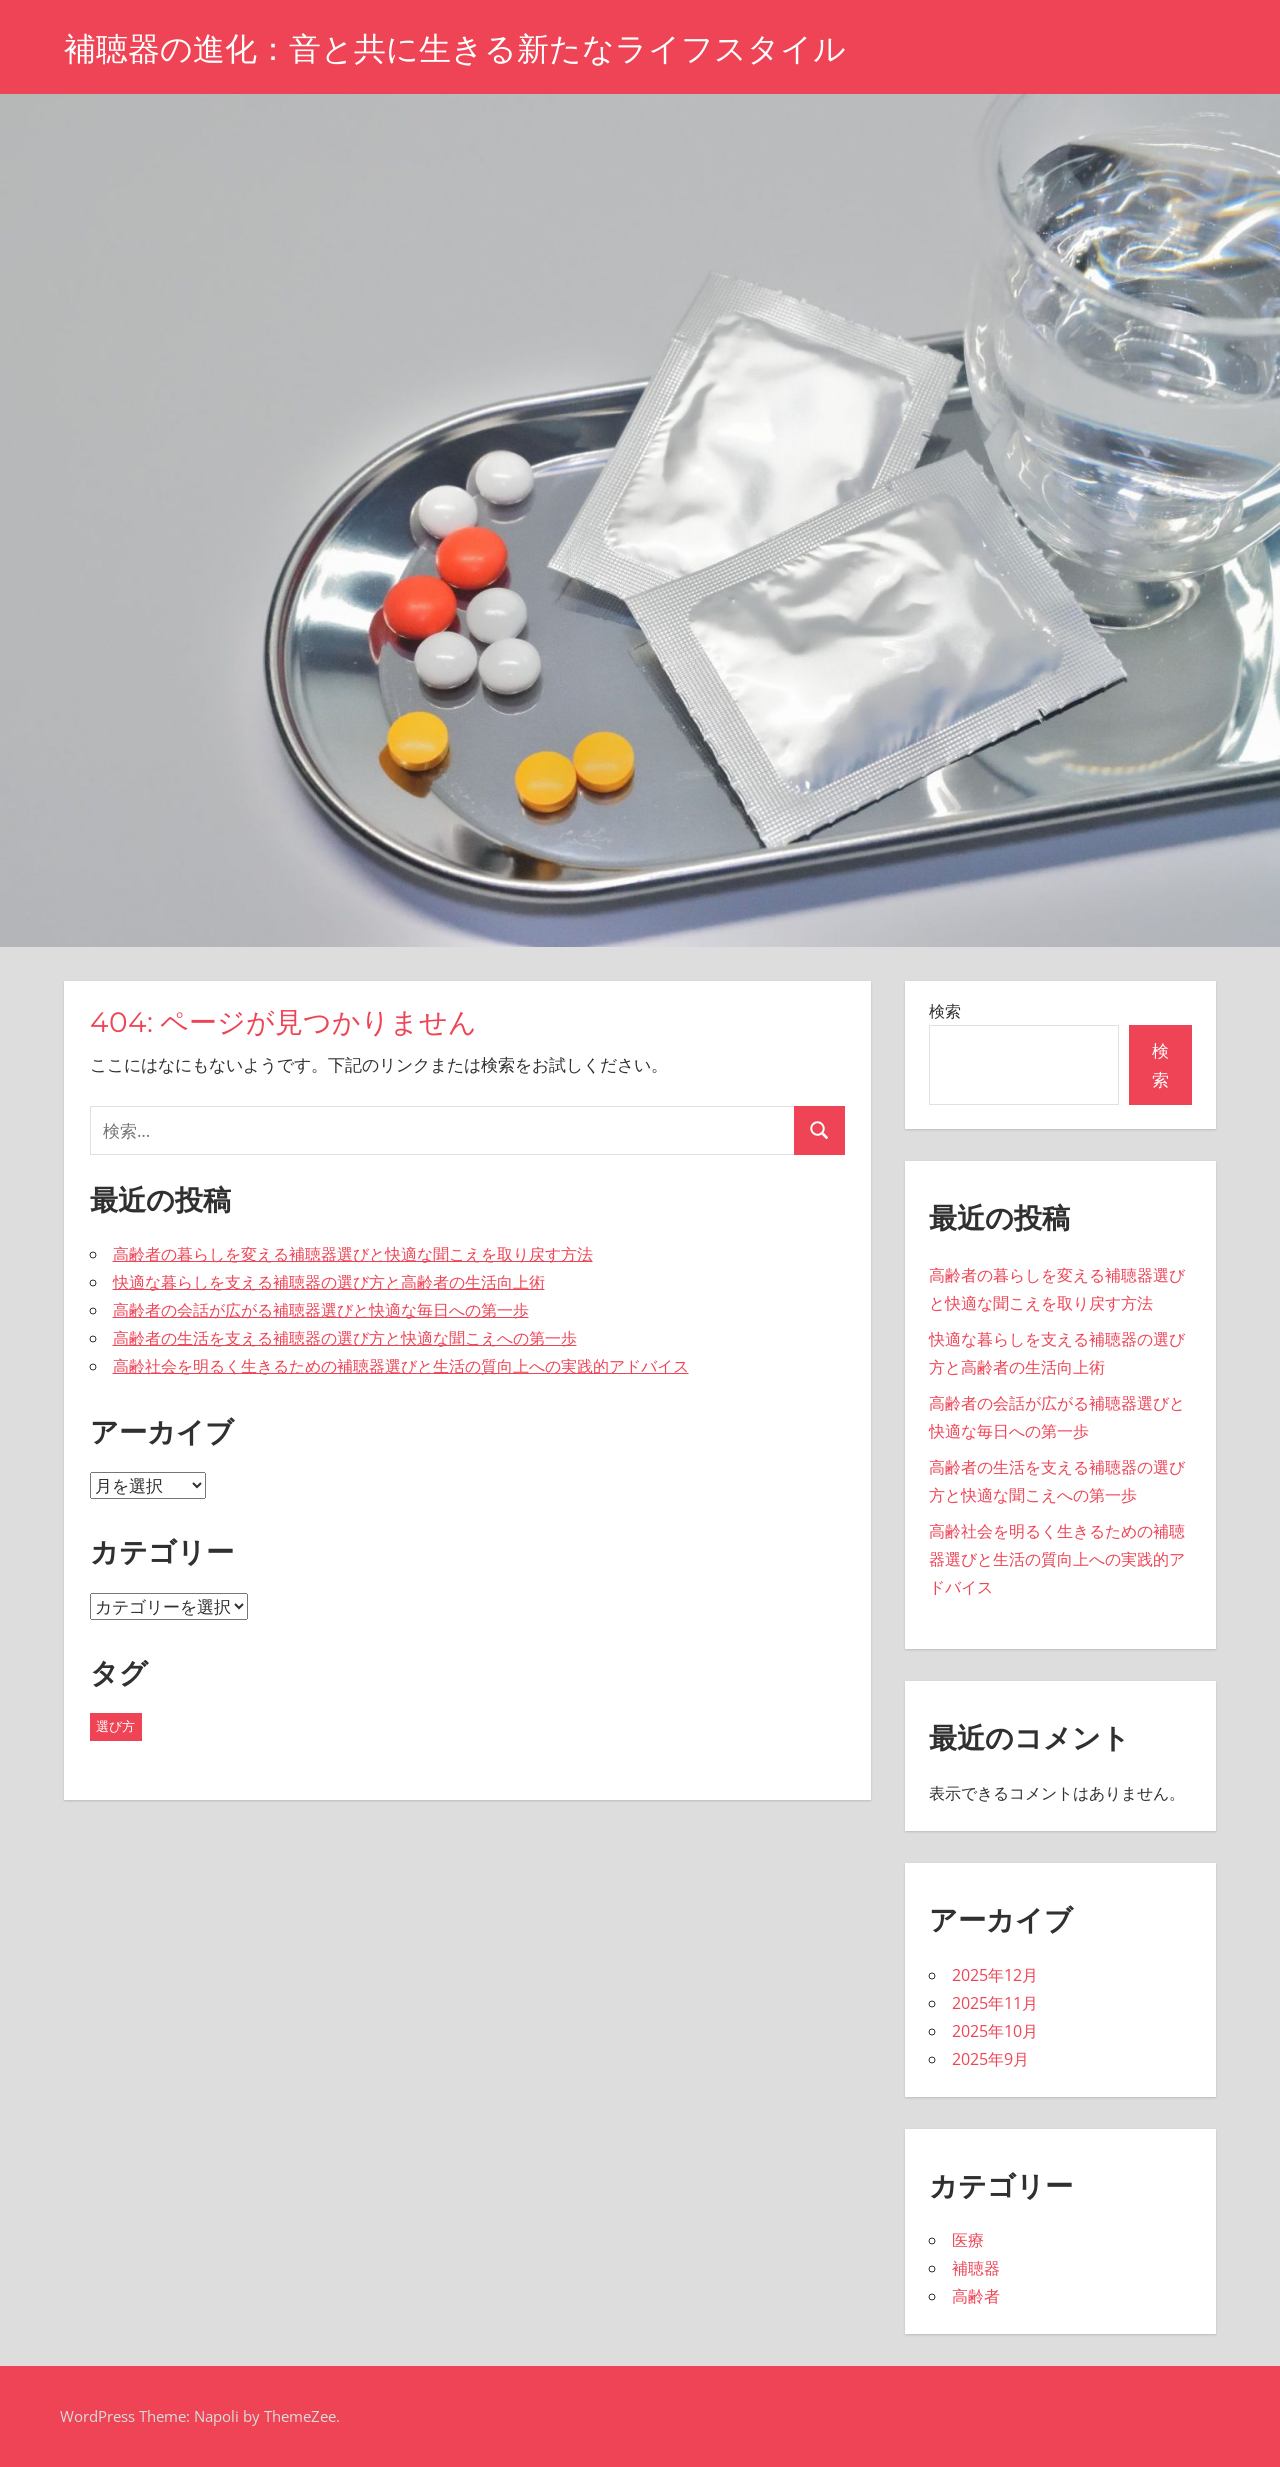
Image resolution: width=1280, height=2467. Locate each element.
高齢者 (976, 2296)
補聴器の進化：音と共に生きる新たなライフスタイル (455, 48)
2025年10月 (995, 2031)
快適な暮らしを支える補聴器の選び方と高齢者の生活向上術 (329, 1282)
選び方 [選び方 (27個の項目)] (115, 1726)
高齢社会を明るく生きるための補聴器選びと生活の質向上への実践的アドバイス (401, 1366)
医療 (968, 2240)
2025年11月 (995, 2003)
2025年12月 (995, 1975)
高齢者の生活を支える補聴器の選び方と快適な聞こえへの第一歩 (345, 1338)
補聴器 (976, 2268)
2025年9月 (990, 2059)
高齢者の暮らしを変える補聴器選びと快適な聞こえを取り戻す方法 (353, 1254)
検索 (945, 1011)
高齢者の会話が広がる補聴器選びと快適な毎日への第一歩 (321, 1310)
